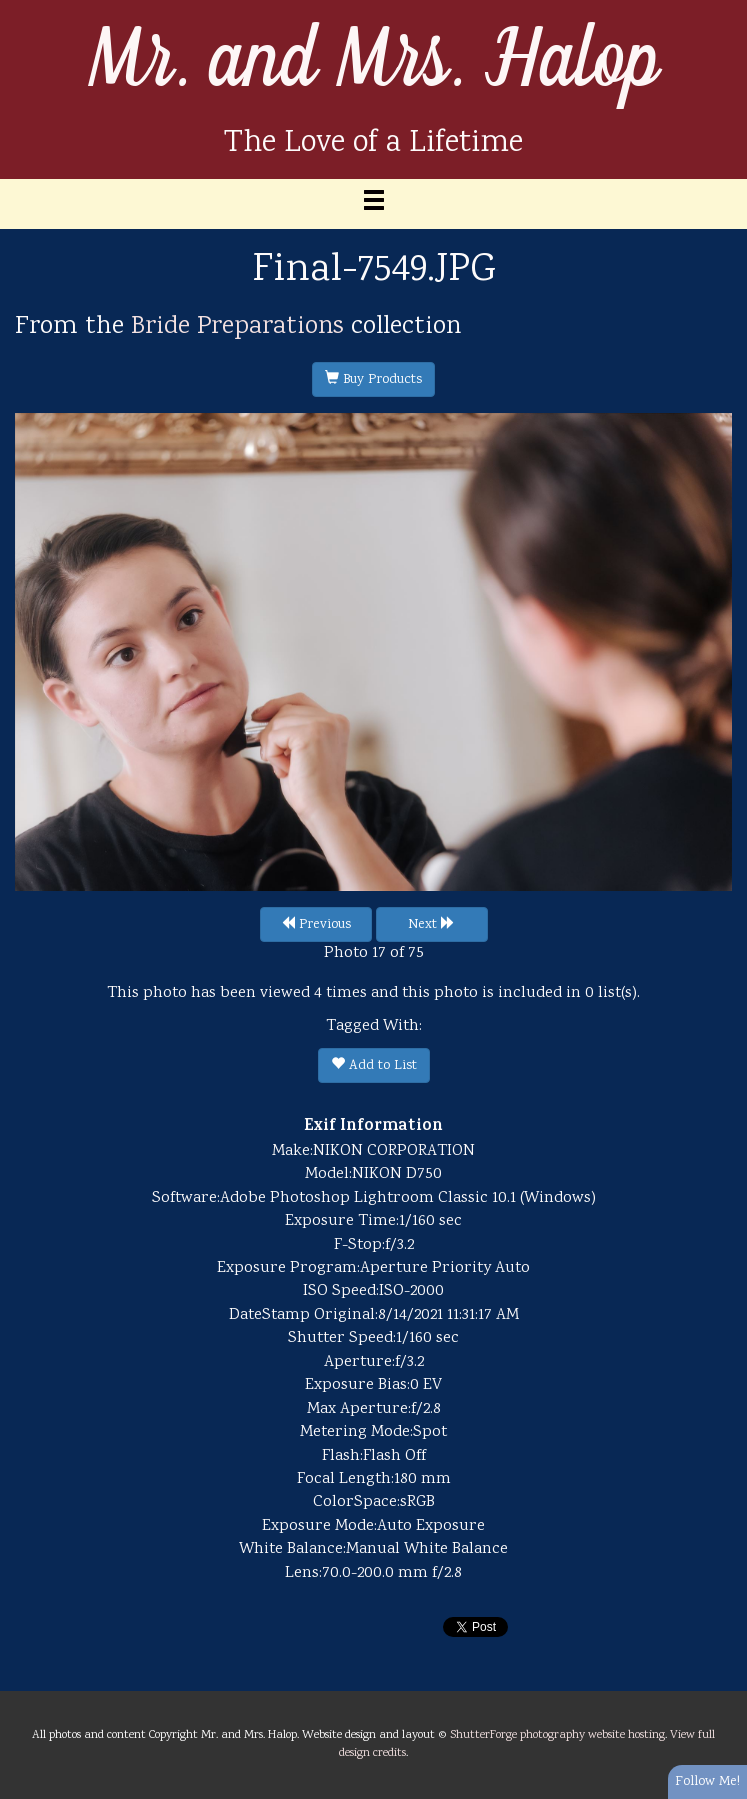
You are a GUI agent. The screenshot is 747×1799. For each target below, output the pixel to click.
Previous (316, 925)
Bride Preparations (237, 327)
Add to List (374, 1066)
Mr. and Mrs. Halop (374, 61)
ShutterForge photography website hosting (557, 1735)
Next (431, 925)
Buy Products (373, 380)
